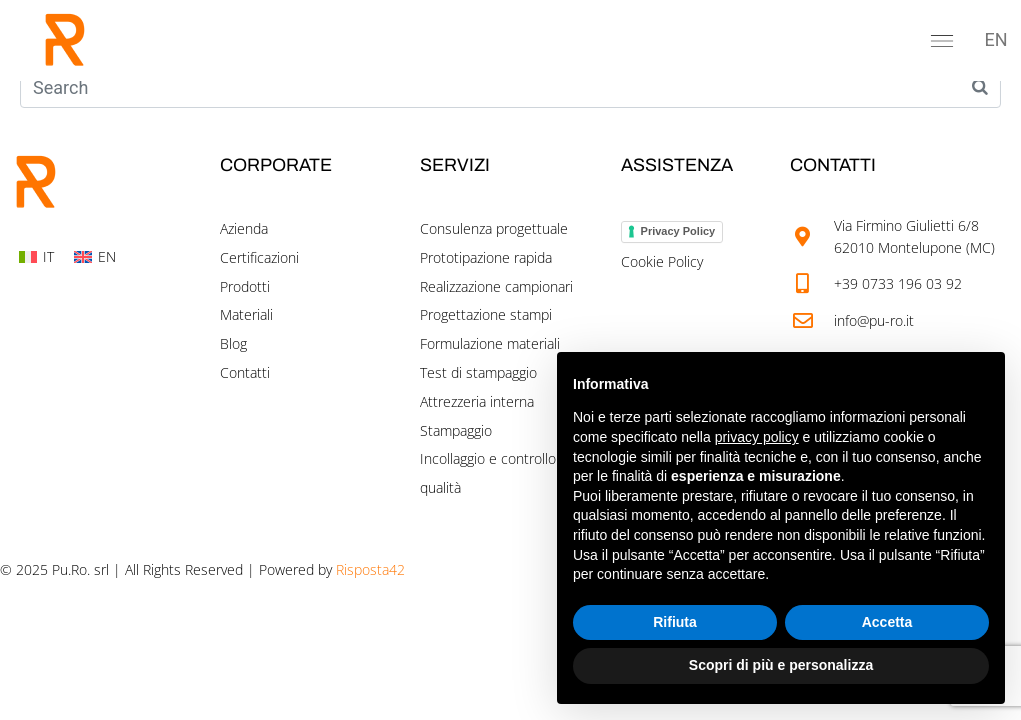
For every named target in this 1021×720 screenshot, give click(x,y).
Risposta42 (370, 569)
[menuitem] (996, 40)
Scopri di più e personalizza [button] (781, 665)
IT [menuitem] (48, 256)
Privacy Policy (678, 231)
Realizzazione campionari (496, 286)
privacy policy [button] (757, 437)
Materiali (246, 314)
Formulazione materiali (490, 343)
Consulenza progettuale (494, 228)
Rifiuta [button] (675, 622)
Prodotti (245, 286)
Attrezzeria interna (477, 401)
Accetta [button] (887, 622)
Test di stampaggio (478, 372)
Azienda (244, 228)
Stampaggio (456, 430)
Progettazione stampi (486, 314)
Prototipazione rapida (486, 257)
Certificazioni (259, 257)
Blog (233, 343)
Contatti (245, 372)
